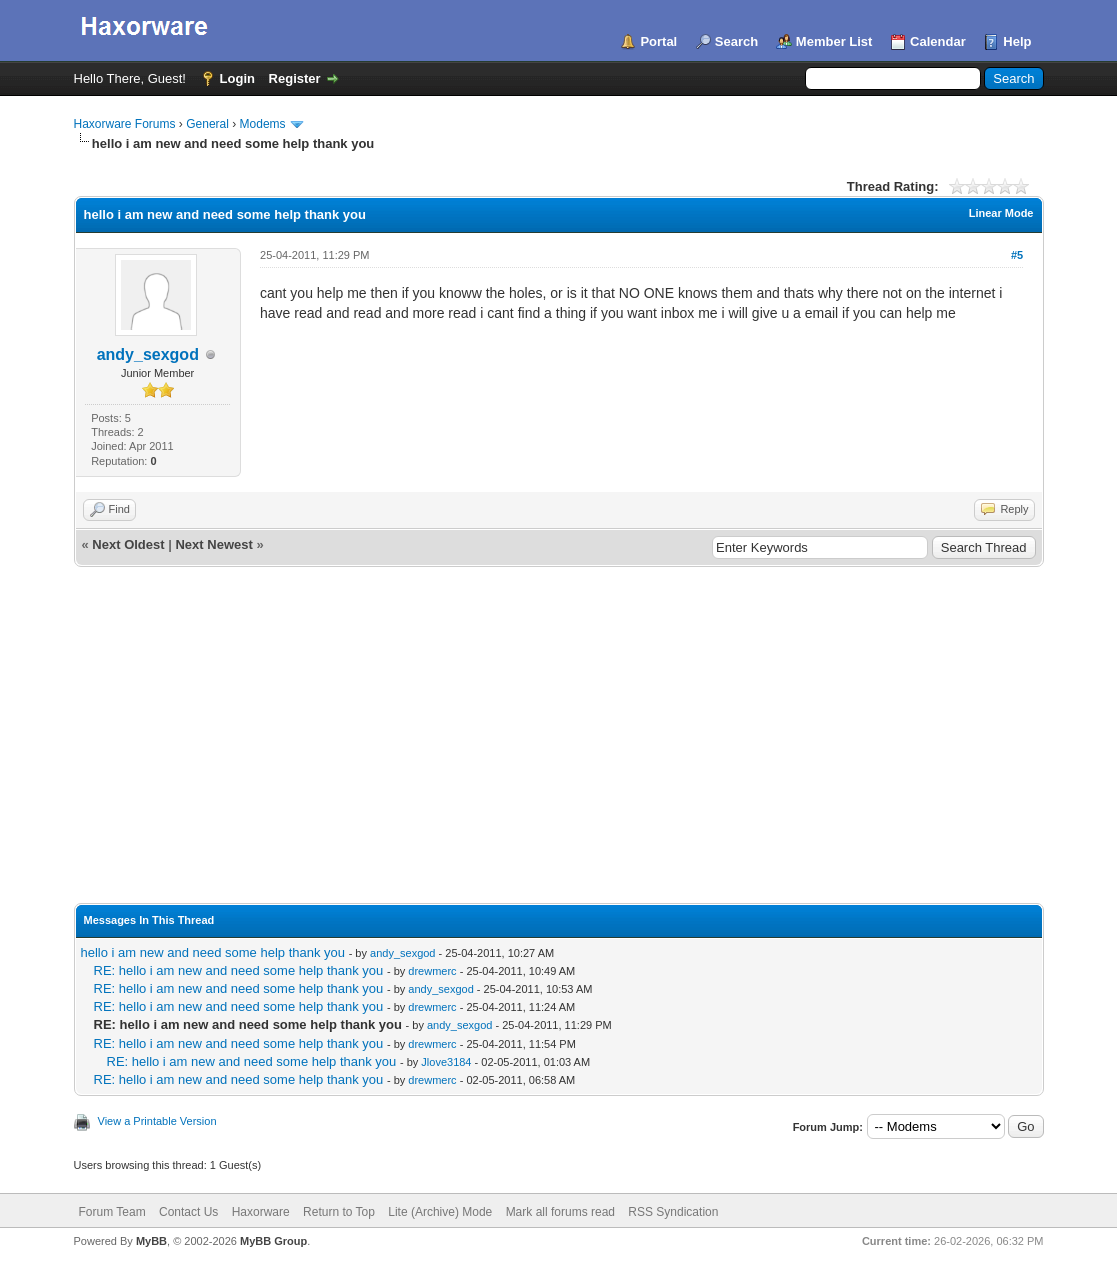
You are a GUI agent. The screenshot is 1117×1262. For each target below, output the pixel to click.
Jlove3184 (446, 1062)
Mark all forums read (560, 1212)
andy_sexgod (148, 354)
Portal (658, 41)
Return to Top (339, 1212)
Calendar (938, 41)
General (207, 124)
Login (237, 78)
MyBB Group (273, 1241)
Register (295, 78)
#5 (1017, 255)
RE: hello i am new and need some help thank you (239, 970)
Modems (263, 124)
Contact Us (188, 1212)
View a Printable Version (157, 1121)
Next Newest (213, 544)
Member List (834, 41)
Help (1017, 41)
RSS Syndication (673, 1212)
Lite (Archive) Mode (440, 1212)
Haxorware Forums (125, 124)
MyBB (151, 1241)
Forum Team (112, 1212)
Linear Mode (1001, 213)
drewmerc (432, 971)
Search (736, 41)
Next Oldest (128, 544)
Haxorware (261, 1212)
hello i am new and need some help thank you (213, 952)
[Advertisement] (559, 717)
